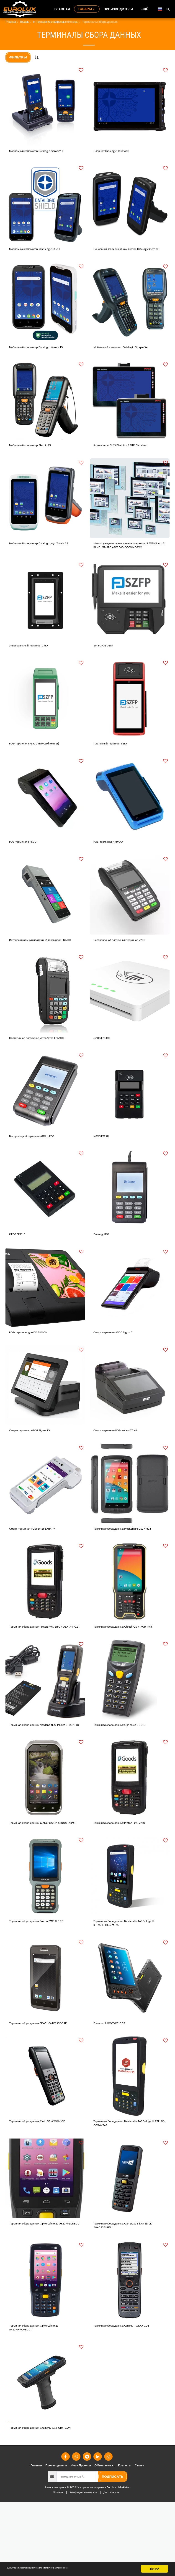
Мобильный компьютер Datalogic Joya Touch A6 (43, 556)
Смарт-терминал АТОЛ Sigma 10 (34, 1457)
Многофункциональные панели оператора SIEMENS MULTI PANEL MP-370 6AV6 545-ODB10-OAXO (126, 556)
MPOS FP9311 (103, 1159)
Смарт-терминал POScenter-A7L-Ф (121, 1457)
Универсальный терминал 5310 (33, 658)
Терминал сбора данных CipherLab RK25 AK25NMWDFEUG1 (40, 2394)
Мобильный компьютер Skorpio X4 (36, 454)
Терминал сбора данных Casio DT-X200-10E (43, 2183)
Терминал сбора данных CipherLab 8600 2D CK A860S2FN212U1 (127, 2289)
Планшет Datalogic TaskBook (115, 152)
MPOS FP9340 (104, 1060)
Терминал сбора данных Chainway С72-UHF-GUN (44, 2498)
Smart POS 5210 (105, 658)
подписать (113, 2550)
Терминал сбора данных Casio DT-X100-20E (128, 2391)
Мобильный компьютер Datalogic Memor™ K (43, 152)
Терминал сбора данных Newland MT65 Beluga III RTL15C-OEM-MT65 (124, 2185)
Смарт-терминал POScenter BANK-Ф (38, 1556)
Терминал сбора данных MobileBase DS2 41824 (125, 1559)
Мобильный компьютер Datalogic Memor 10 (42, 355)
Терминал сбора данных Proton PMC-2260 (126, 1869)
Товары (24, 21)
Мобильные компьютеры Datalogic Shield (41, 251)
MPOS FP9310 (19, 1259)
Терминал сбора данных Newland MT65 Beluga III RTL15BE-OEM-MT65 (124, 1976)
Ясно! (154, 2568)
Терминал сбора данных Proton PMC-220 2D (43, 1974)
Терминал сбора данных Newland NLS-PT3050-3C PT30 (39, 1767)
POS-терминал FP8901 (27, 856)
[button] (168, 9)
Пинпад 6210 (103, 1259)
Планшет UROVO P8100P (113, 2078)
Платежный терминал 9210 (114, 757)
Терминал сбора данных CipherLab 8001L (125, 1765)
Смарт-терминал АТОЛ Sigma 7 (118, 1358)
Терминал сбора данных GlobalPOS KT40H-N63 (127, 1663)
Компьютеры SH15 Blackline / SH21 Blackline (126, 454)
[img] (45, 106)
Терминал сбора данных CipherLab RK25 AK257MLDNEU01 (40, 2289)
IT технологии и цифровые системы (55, 21)
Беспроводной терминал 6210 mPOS (38, 1159)
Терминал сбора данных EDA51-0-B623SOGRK (36, 2081)
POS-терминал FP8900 (111, 856)
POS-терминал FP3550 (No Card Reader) (40, 757)
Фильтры (18, 57)
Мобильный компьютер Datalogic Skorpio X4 (127, 355)
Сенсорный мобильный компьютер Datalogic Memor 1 (128, 253)
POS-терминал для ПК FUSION (33, 1358)
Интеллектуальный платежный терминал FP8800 (41, 958)
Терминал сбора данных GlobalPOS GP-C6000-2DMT (40, 1872)
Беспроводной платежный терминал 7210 (125, 956)
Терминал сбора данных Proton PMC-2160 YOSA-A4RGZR (42, 1663)
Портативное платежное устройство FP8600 (44, 1060)
